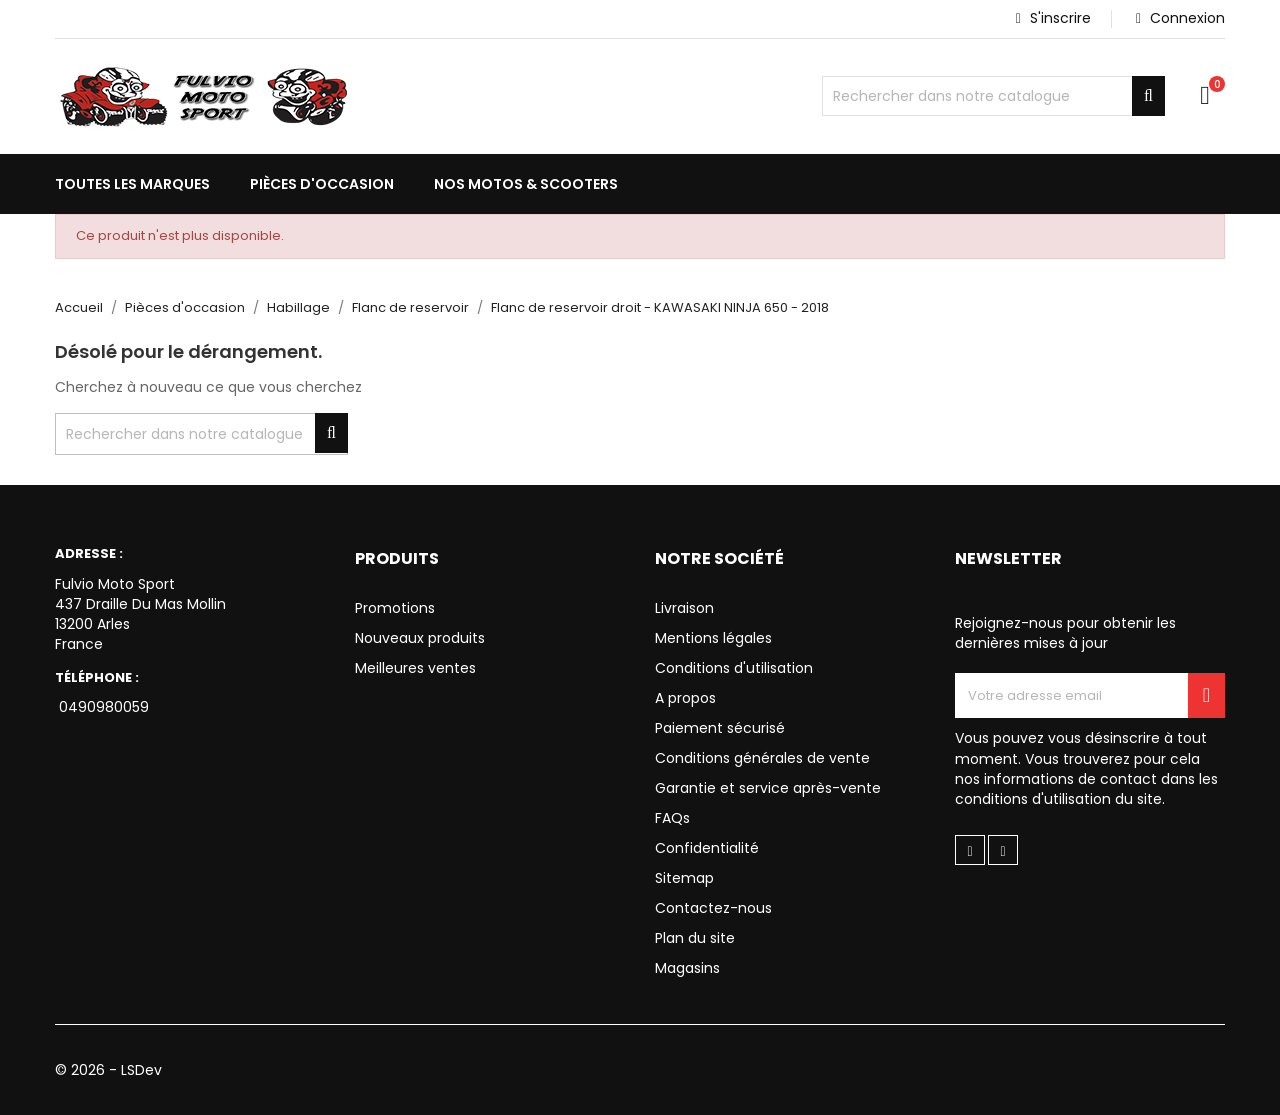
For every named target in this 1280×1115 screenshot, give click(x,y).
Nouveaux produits (420, 638)
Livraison (684, 608)
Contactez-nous (713, 908)
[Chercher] (993, 96)
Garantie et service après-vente (768, 788)
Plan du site (695, 938)
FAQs (672, 818)
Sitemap (684, 878)
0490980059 (102, 707)
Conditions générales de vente (762, 758)
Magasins (687, 968)
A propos (685, 698)
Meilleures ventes (415, 668)
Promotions (395, 608)
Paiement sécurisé (720, 728)
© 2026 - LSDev (108, 1070)
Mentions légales (713, 638)
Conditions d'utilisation (734, 668)
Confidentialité (707, 848)
